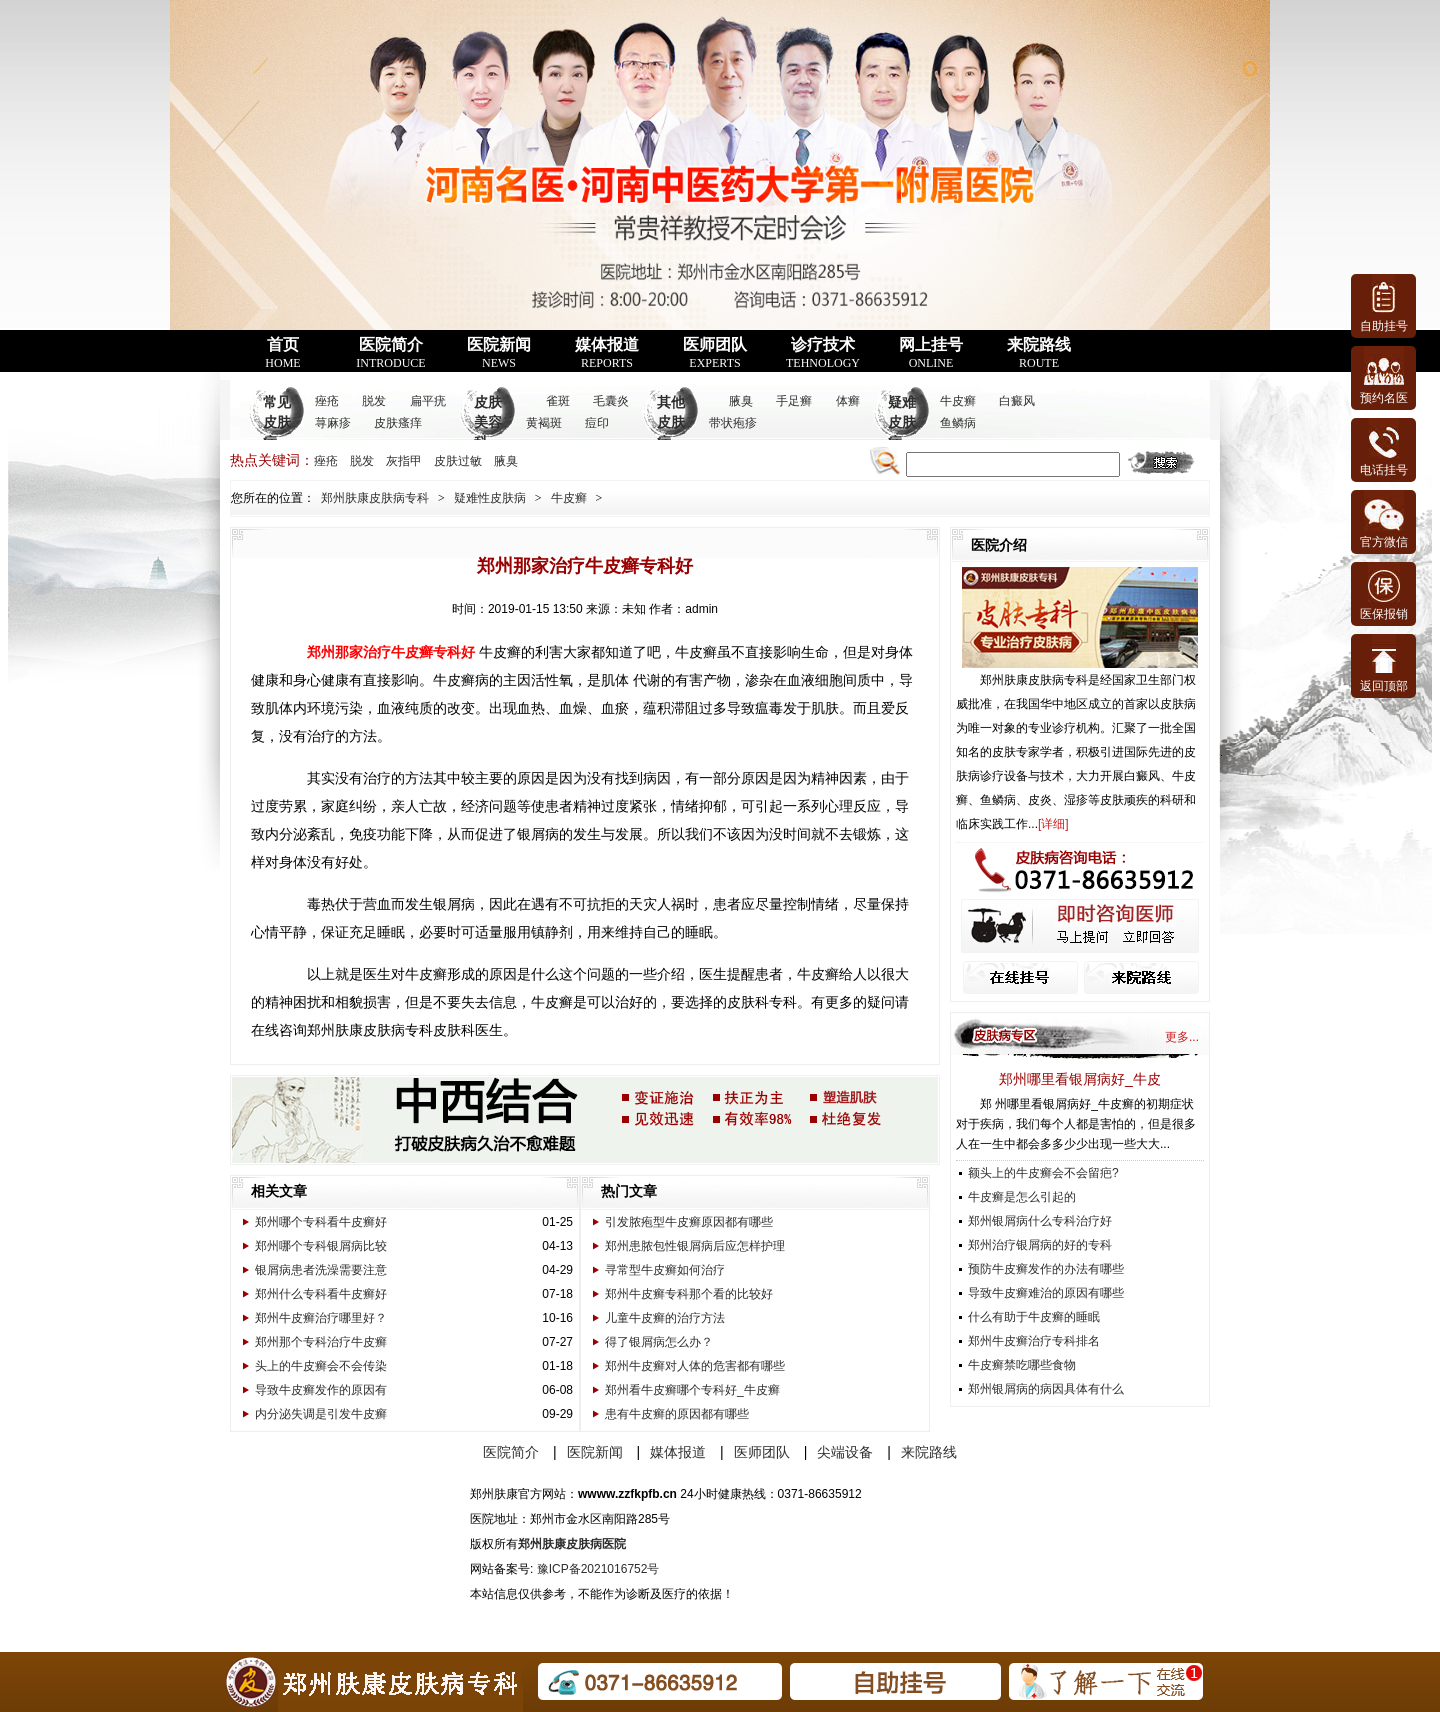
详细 (1053, 824)
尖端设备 (845, 1452)
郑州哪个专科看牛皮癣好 (321, 1222)
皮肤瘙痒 (398, 423)
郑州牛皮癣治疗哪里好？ (321, 1318)
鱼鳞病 (958, 423)
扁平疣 (428, 401)
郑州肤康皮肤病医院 (572, 1544)
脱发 (374, 401)
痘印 (597, 423)
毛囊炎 (611, 401)
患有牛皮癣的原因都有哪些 (677, 1414)
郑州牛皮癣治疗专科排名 (1034, 1341)
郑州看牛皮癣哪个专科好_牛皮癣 (692, 1390)
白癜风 (1017, 401)
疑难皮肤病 (902, 422)
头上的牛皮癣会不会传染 (321, 1366)
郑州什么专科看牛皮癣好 (321, 1294)
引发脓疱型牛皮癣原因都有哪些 (689, 1222)
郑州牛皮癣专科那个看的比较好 (689, 1294)
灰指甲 (404, 461)
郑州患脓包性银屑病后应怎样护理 (695, 1246)
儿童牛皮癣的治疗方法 (665, 1318)
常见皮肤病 (277, 422)
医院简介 (390, 353)
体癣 (848, 401)
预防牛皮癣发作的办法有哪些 (1046, 1269)
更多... (1182, 1037)
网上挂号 (931, 353)
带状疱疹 (733, 423)
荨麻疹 (333, 423)
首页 (282, 353)
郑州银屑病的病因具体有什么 (1046, 1389)
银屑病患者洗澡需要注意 (321, 1270)
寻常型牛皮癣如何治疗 (665, 1270)
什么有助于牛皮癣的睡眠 (1034, 1317)
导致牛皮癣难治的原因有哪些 (1046, 1293)
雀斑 (558, 401)
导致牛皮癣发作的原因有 (321, 1390)
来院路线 (1039, 353)
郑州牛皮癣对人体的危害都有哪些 (695, 1366)
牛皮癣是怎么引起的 (1022, 1197)
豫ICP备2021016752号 (598, 1569)
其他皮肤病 (671, 422)
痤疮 (327, 401)
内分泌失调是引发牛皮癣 (321, 1414)
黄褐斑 (544, 423)
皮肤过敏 (458, 461)
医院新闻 (499, 353)
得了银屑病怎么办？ (659, 1342)
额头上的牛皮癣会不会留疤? (1043, 1173)
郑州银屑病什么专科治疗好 (1040, 1221)
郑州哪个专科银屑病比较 (321, 1246)
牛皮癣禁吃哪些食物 (1022, 1365)
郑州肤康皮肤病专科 (375, 498)
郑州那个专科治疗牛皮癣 (321, 1342)
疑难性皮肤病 (490, 498)
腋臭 (741, 401)
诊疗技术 (823, 353)
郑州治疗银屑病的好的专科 (1040, 1245)
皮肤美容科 (488, 422)
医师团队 (715, 353)
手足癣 (794, 401)
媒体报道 (607, 353)
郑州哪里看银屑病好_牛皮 (1080, 1079)
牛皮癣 (958, 401)
